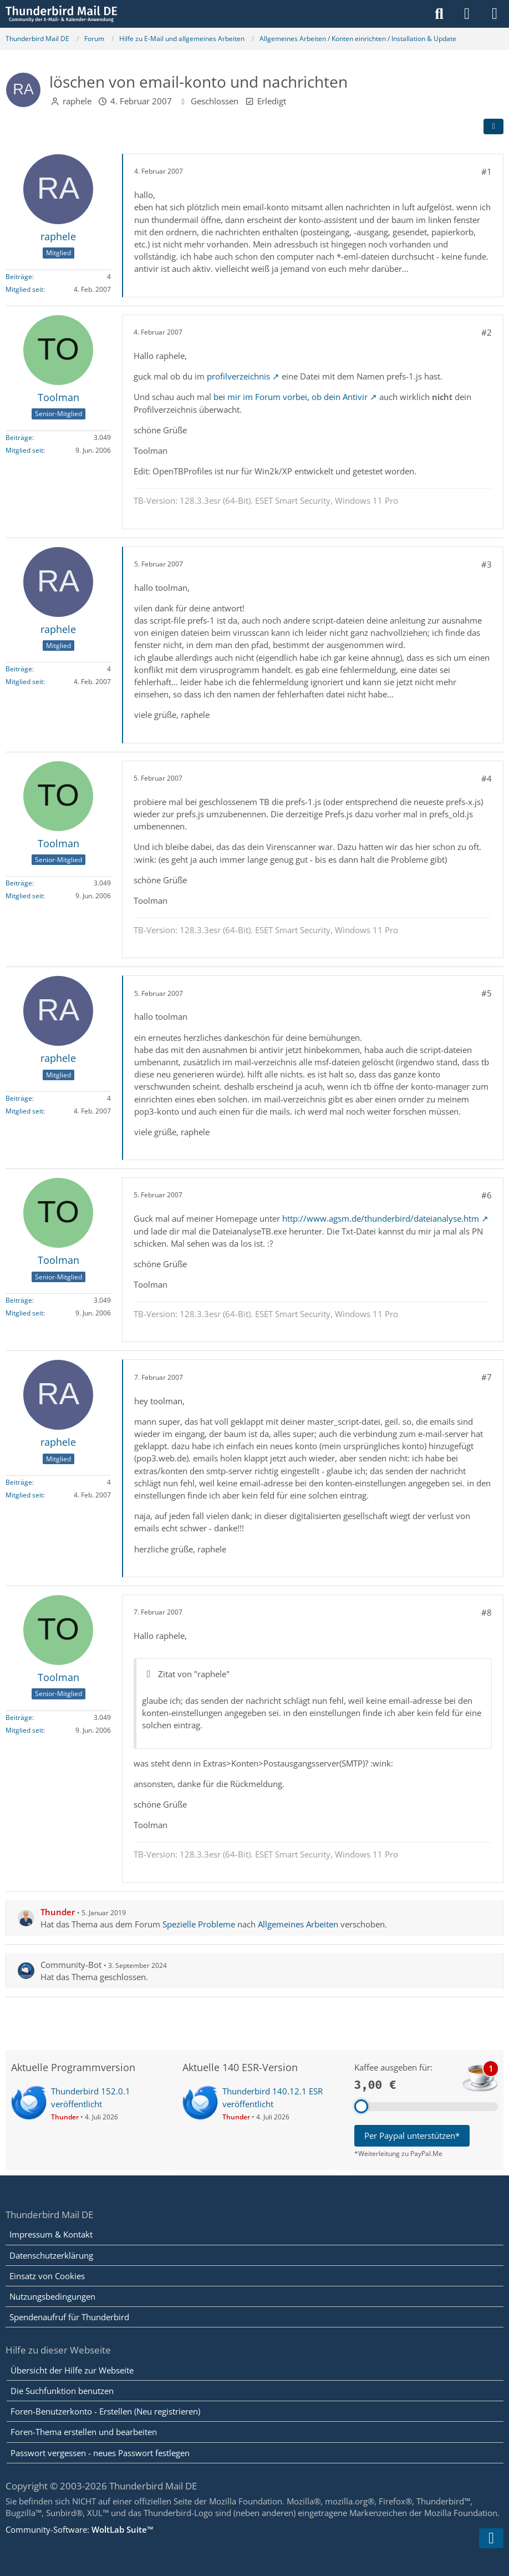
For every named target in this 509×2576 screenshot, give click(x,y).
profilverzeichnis (238, 376)
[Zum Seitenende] (491, 2538)
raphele (77, 101)
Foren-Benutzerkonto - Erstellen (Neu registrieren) (105, 2411)
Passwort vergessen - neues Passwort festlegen (100, 2452)
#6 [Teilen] (486, 1195)
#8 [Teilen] (486, 1612)
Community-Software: (80, 2529)
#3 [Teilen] (486, 564)
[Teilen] (493, 126)
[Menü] (494, 14)
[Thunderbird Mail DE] (61, 14)
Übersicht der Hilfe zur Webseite (72, 2370)
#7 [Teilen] (486, 1377)
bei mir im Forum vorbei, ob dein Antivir (290, 396)
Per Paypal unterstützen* (412, 2135)
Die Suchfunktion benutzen (62, 2390)
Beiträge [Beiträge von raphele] (19, 276)
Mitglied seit (24, 289)
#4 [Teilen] (486, 778)
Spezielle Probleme (198, 1924)
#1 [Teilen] (486, 171)
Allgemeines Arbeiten (298, 1924)
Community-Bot (70, 1964)
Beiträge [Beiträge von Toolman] (19, 437)
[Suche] (439, 14)
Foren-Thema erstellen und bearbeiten (84, 2431)
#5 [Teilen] (486, 993)
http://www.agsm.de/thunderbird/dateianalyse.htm (380, 1218)
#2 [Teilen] (486, 332)
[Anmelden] (467, 14)
